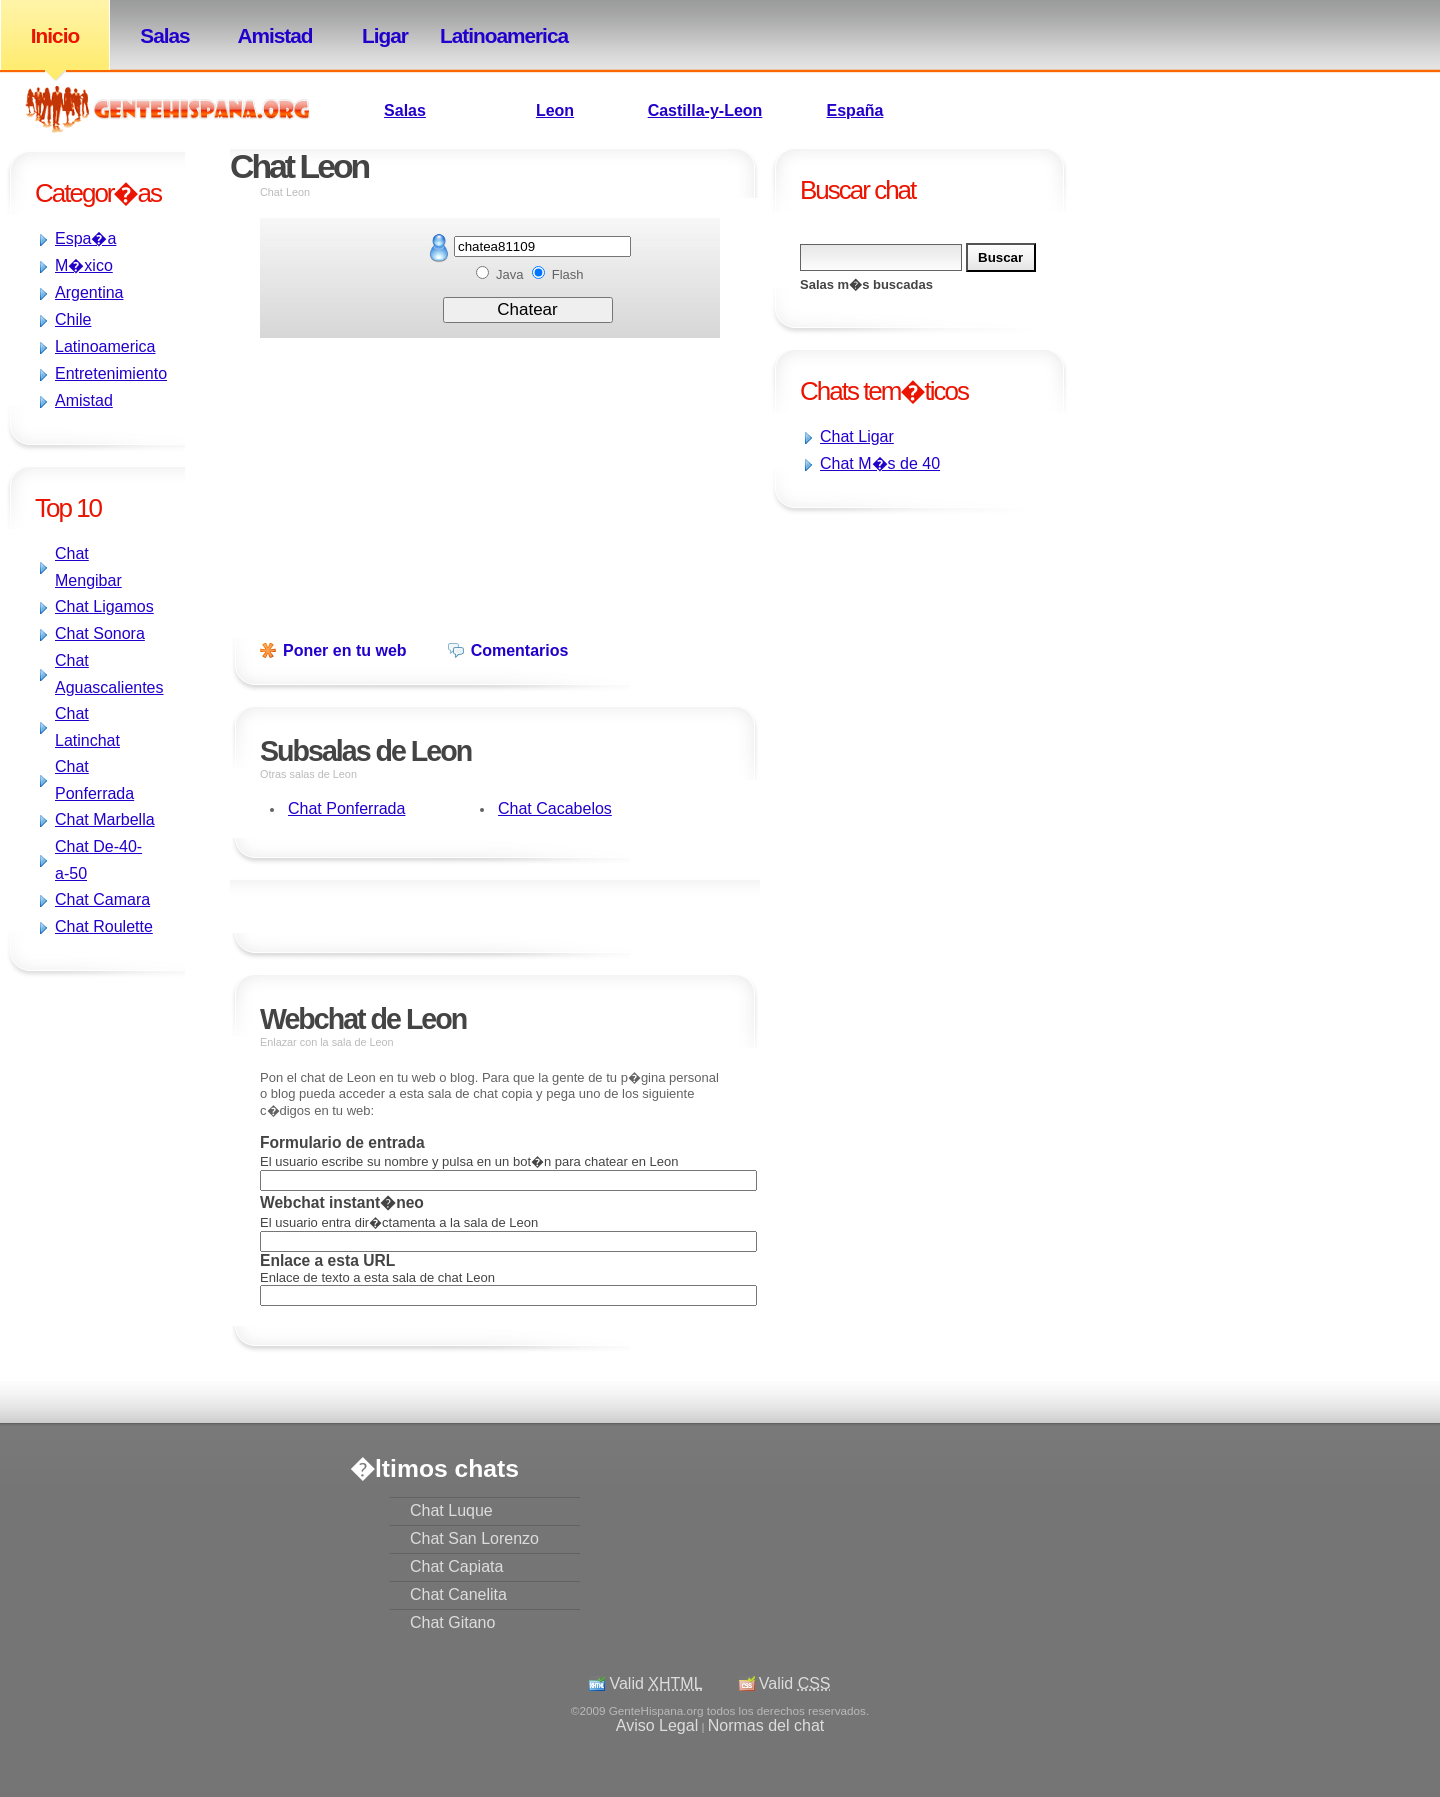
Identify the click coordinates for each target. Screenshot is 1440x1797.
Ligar (385, 35)
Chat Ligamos (104, 606)
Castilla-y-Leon (705, 110)
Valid (655, 1683)
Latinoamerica (495, 35)
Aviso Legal (657, 1725)
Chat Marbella (105, 819)
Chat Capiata (456, 1566)
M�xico (84, 265)
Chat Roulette (104, 926)
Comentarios (520, 650)
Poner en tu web (345, 650)
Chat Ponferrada (346, 808)
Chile (73, 319)
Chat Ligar (857, 436)
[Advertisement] (830, 648)
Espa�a (85, 238)
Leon (555, 110)
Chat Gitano (452, 1622)
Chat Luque (451, 1510)
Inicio (55, 35)
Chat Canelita (458, 1594)
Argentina (89, 292)
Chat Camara (102, 899)
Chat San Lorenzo (474, 1538)
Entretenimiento (111, 373)
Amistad (274, 35)
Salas (164, 35)
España (855, 110)
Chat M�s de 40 (880, 463)
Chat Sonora (100, 633)
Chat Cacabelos (555, 808)
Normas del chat (766, 1725)
